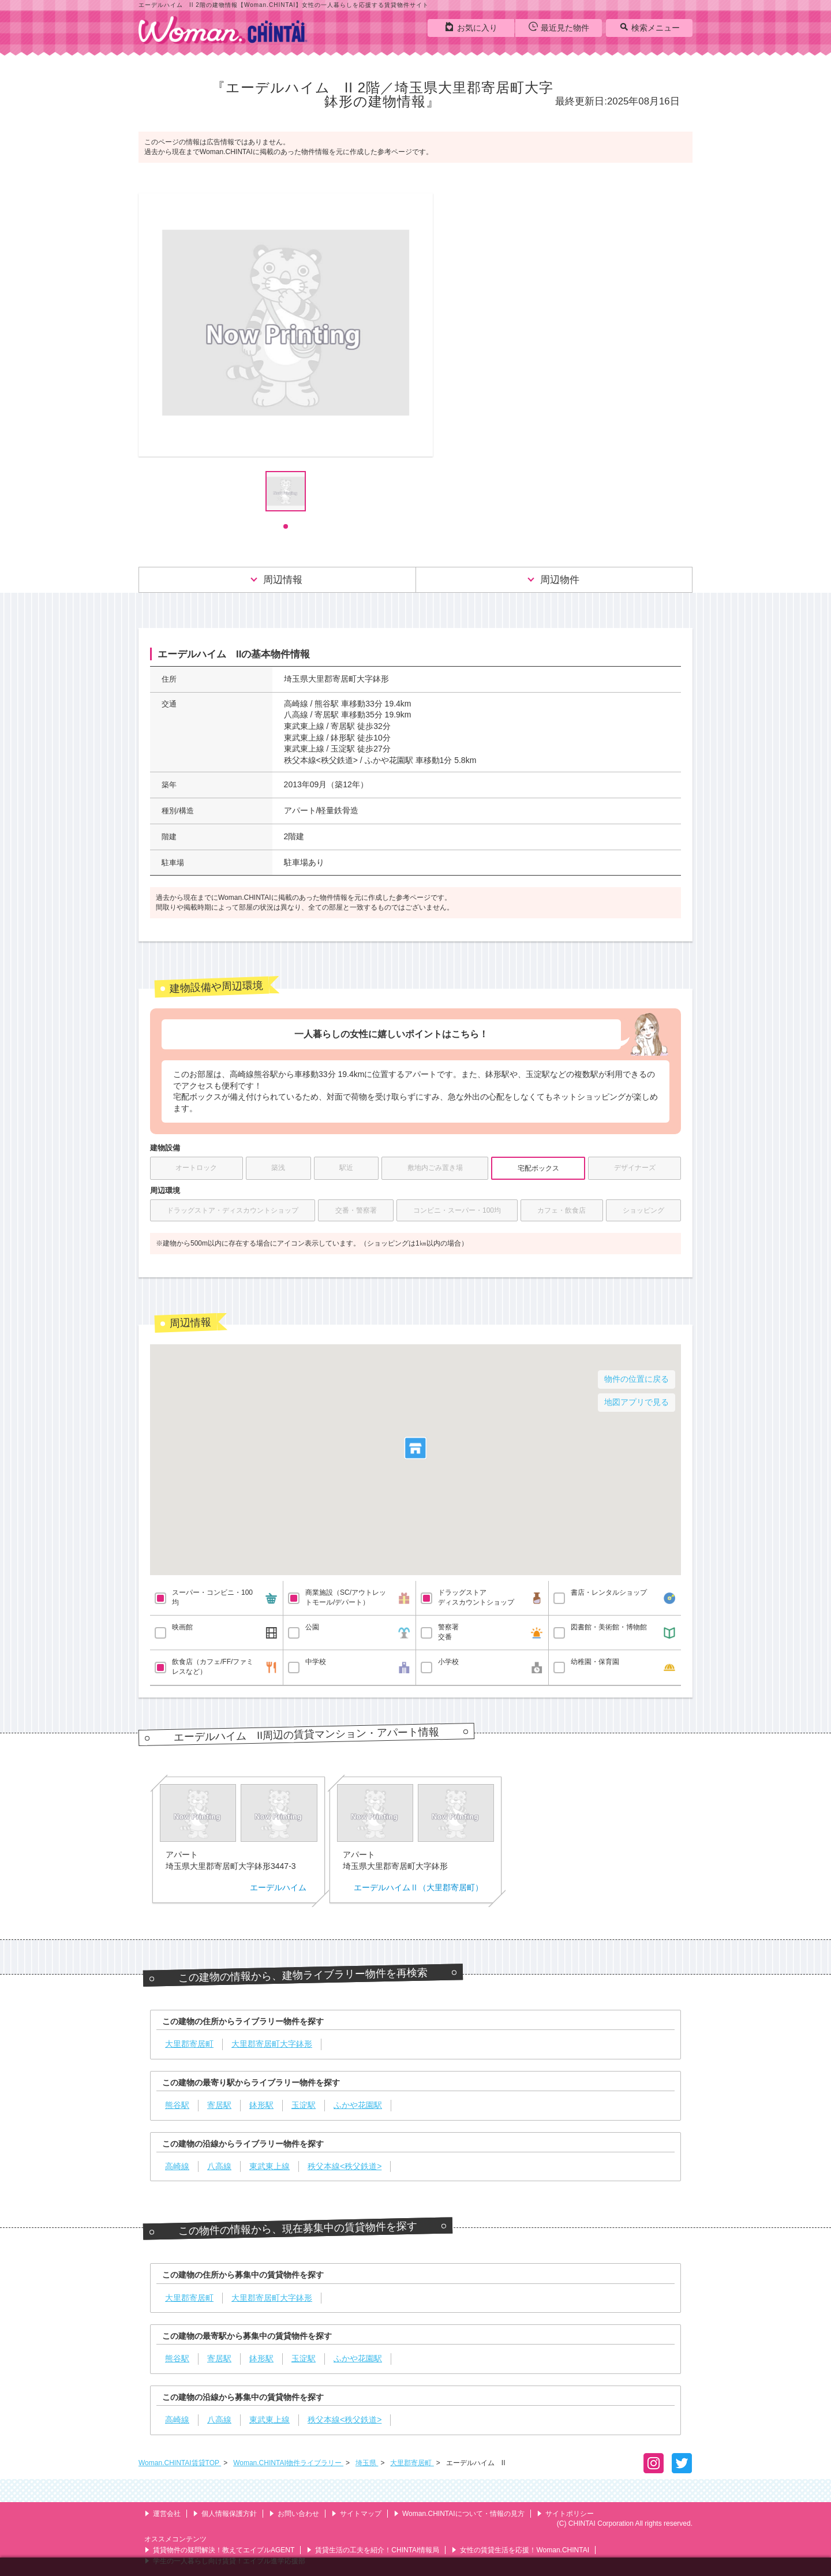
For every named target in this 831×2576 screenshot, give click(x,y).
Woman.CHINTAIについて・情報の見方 (459, 2514)
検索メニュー (649, 27)
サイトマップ (356, 2514)
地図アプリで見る (636, 1402)
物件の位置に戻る (636, 1379)
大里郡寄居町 (411, 2463)
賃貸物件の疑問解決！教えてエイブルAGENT (219, 2550)
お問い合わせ (294, 2514)
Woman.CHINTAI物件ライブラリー (288, 2463)
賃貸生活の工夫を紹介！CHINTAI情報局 (372, 2550)
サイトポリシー (565, 2514)
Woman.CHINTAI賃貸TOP (179, 2463)
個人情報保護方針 (225, 2514)
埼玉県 (366, 2463)
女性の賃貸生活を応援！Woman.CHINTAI (520, 2550)
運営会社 (162, 2514)
